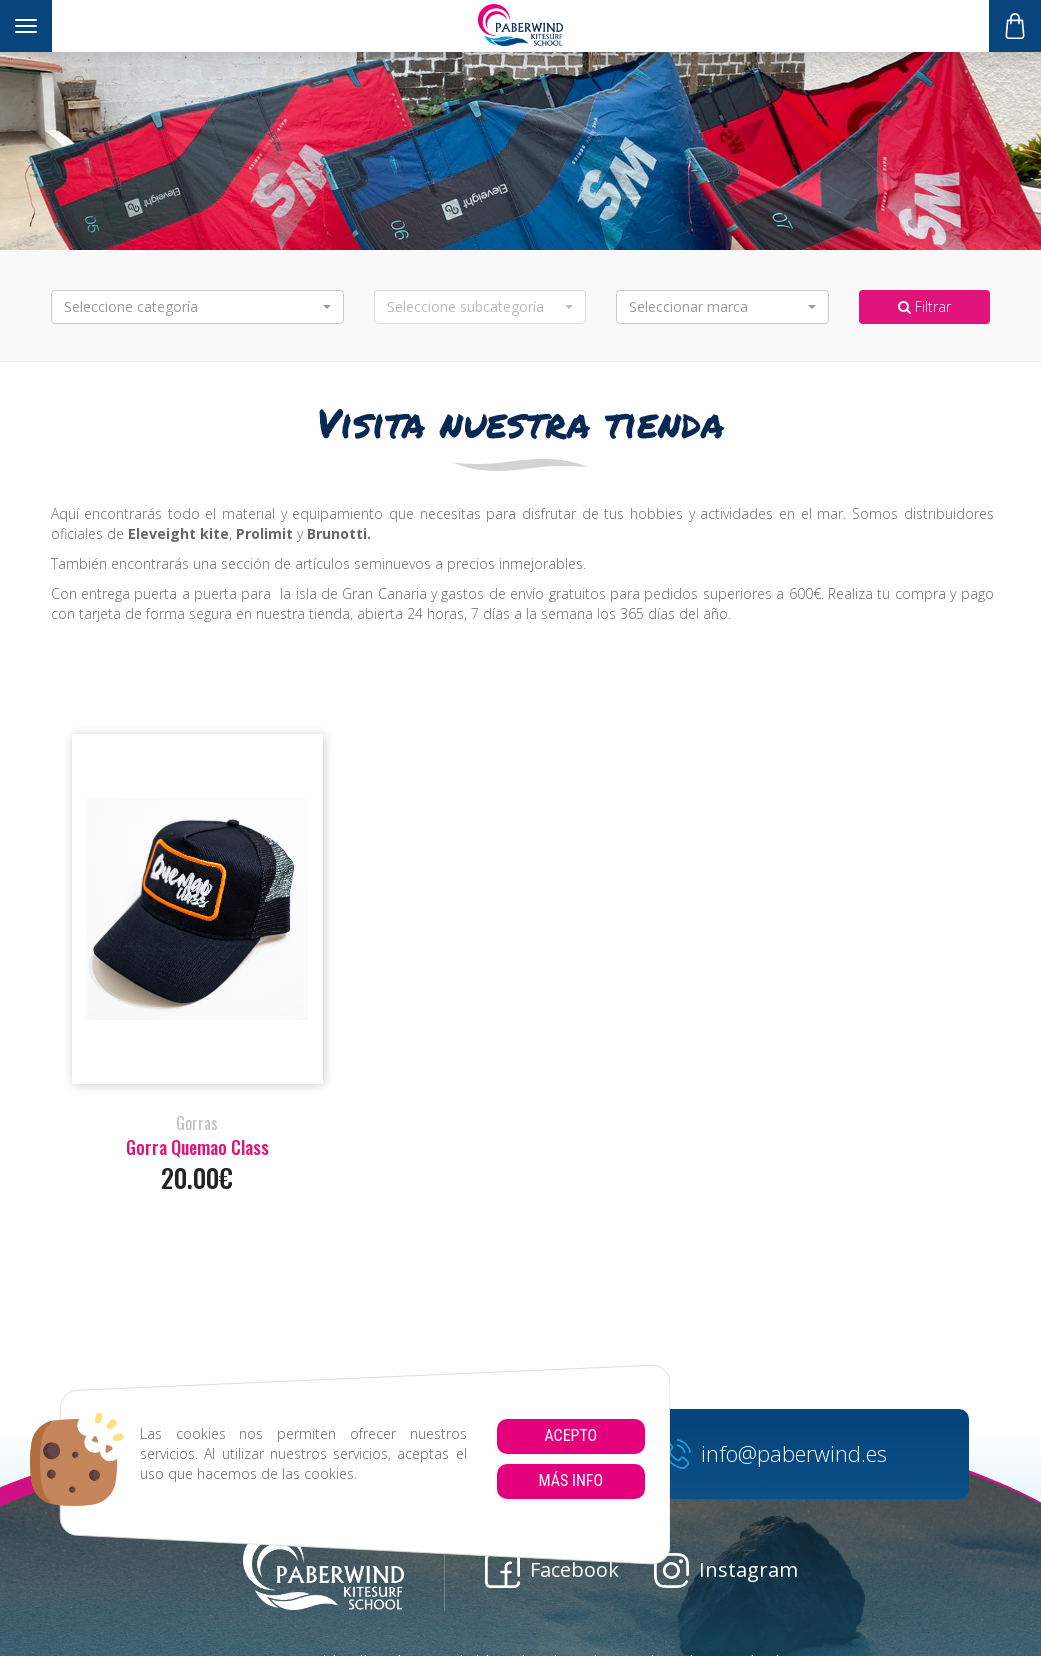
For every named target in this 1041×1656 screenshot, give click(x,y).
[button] (197, 307)
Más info (570, 1480)
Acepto (570, 1435)
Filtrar (924, 306)
